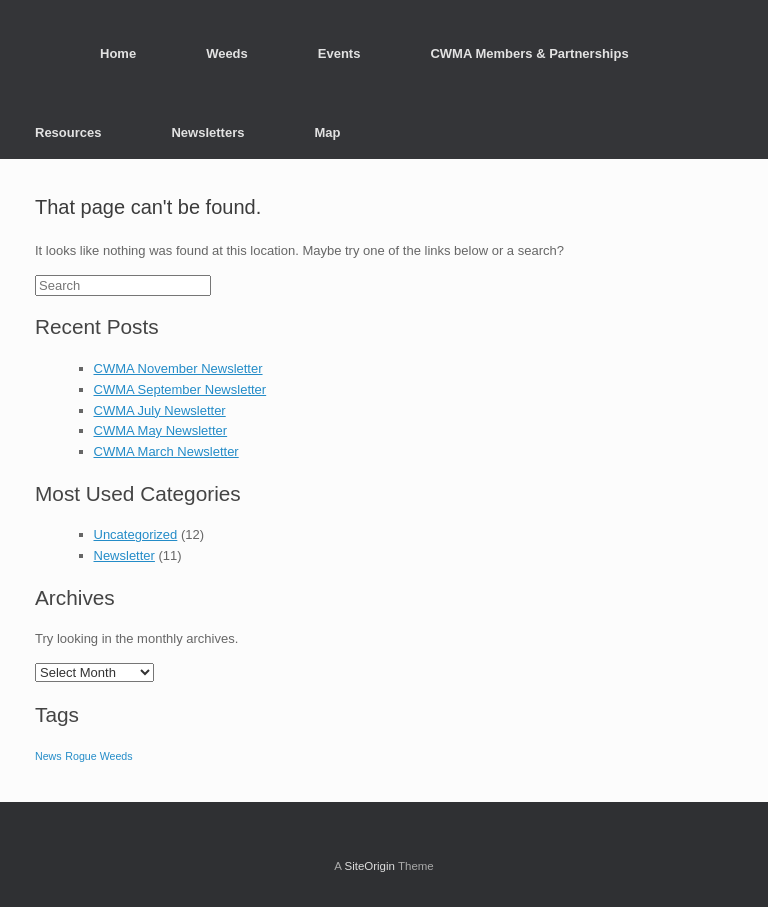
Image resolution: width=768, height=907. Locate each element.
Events (339, 53)
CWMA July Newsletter (160, 410)
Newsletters (207, 132)
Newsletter (124, 555)
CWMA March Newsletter (166, 451)
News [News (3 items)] (48, 756)
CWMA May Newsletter (161, 430)
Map (327, 132)
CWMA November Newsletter (178, 368)
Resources (68, 132)
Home (118, 53)
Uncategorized (136, 534)
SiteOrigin (369, 866)
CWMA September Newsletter (180, 389)
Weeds (227, 53)
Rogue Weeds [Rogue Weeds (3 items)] (98, 756)
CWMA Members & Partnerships (529, 53)
